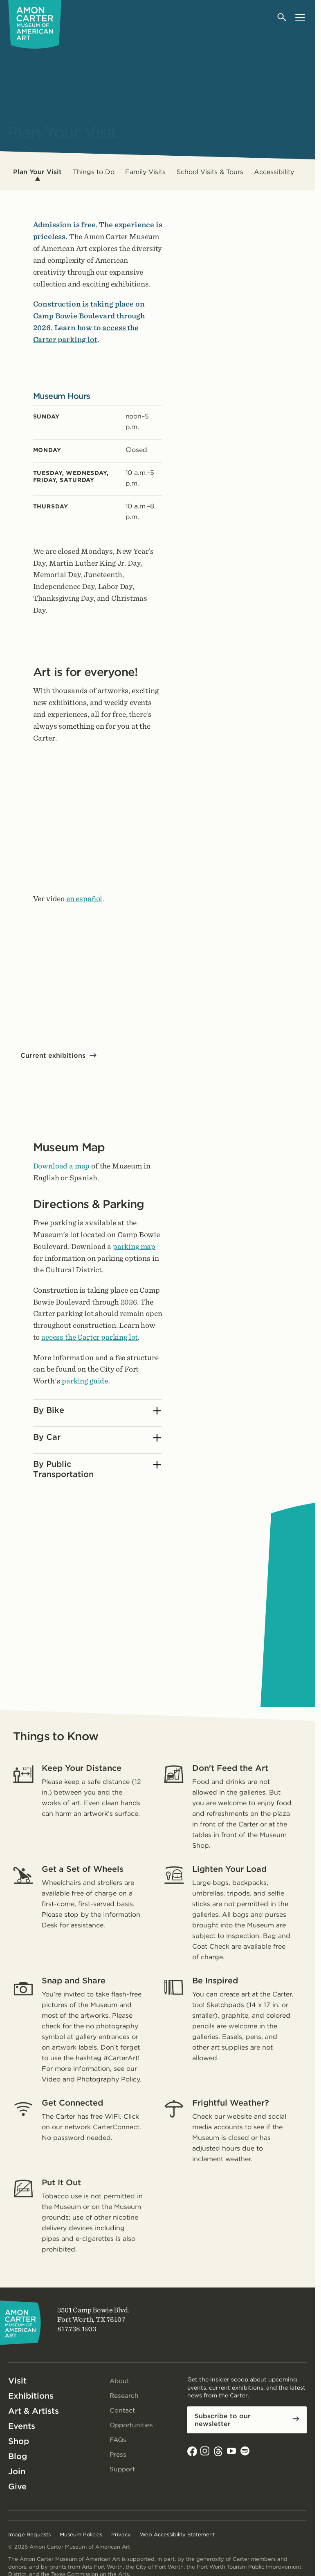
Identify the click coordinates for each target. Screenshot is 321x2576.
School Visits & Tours (210, 172)
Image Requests (29, 2534)
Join (16, 2471)
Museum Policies (81, 2534)
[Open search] (282, 17)
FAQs (119, 2440)
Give (17, 2486)
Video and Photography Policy (91, 2079)
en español (84, 898)
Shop (18, 2441)
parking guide (85, 1381)
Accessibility (274, 172)
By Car (97, 1438)
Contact (122, 2410)
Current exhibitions (52, 1055)
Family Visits (145, 172)
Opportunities (132, 2425)
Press (118, 2454)
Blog (17, 2456)
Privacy (121, 2534)
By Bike (97, 1411)
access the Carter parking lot (89, 1337)
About (120, 2381)
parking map (134, 1246)
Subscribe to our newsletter (223, 2420)
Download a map (61, 1166)
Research (124, 2395)
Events (21, 2426)
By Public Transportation (97, 1469)
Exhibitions (31, 2396)
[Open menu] (300, 17)
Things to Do (93, 172)
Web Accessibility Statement (177, 2534)
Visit (17, 2381)
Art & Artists (33, 2411)
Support (123, 2469)
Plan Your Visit (37, 172)
